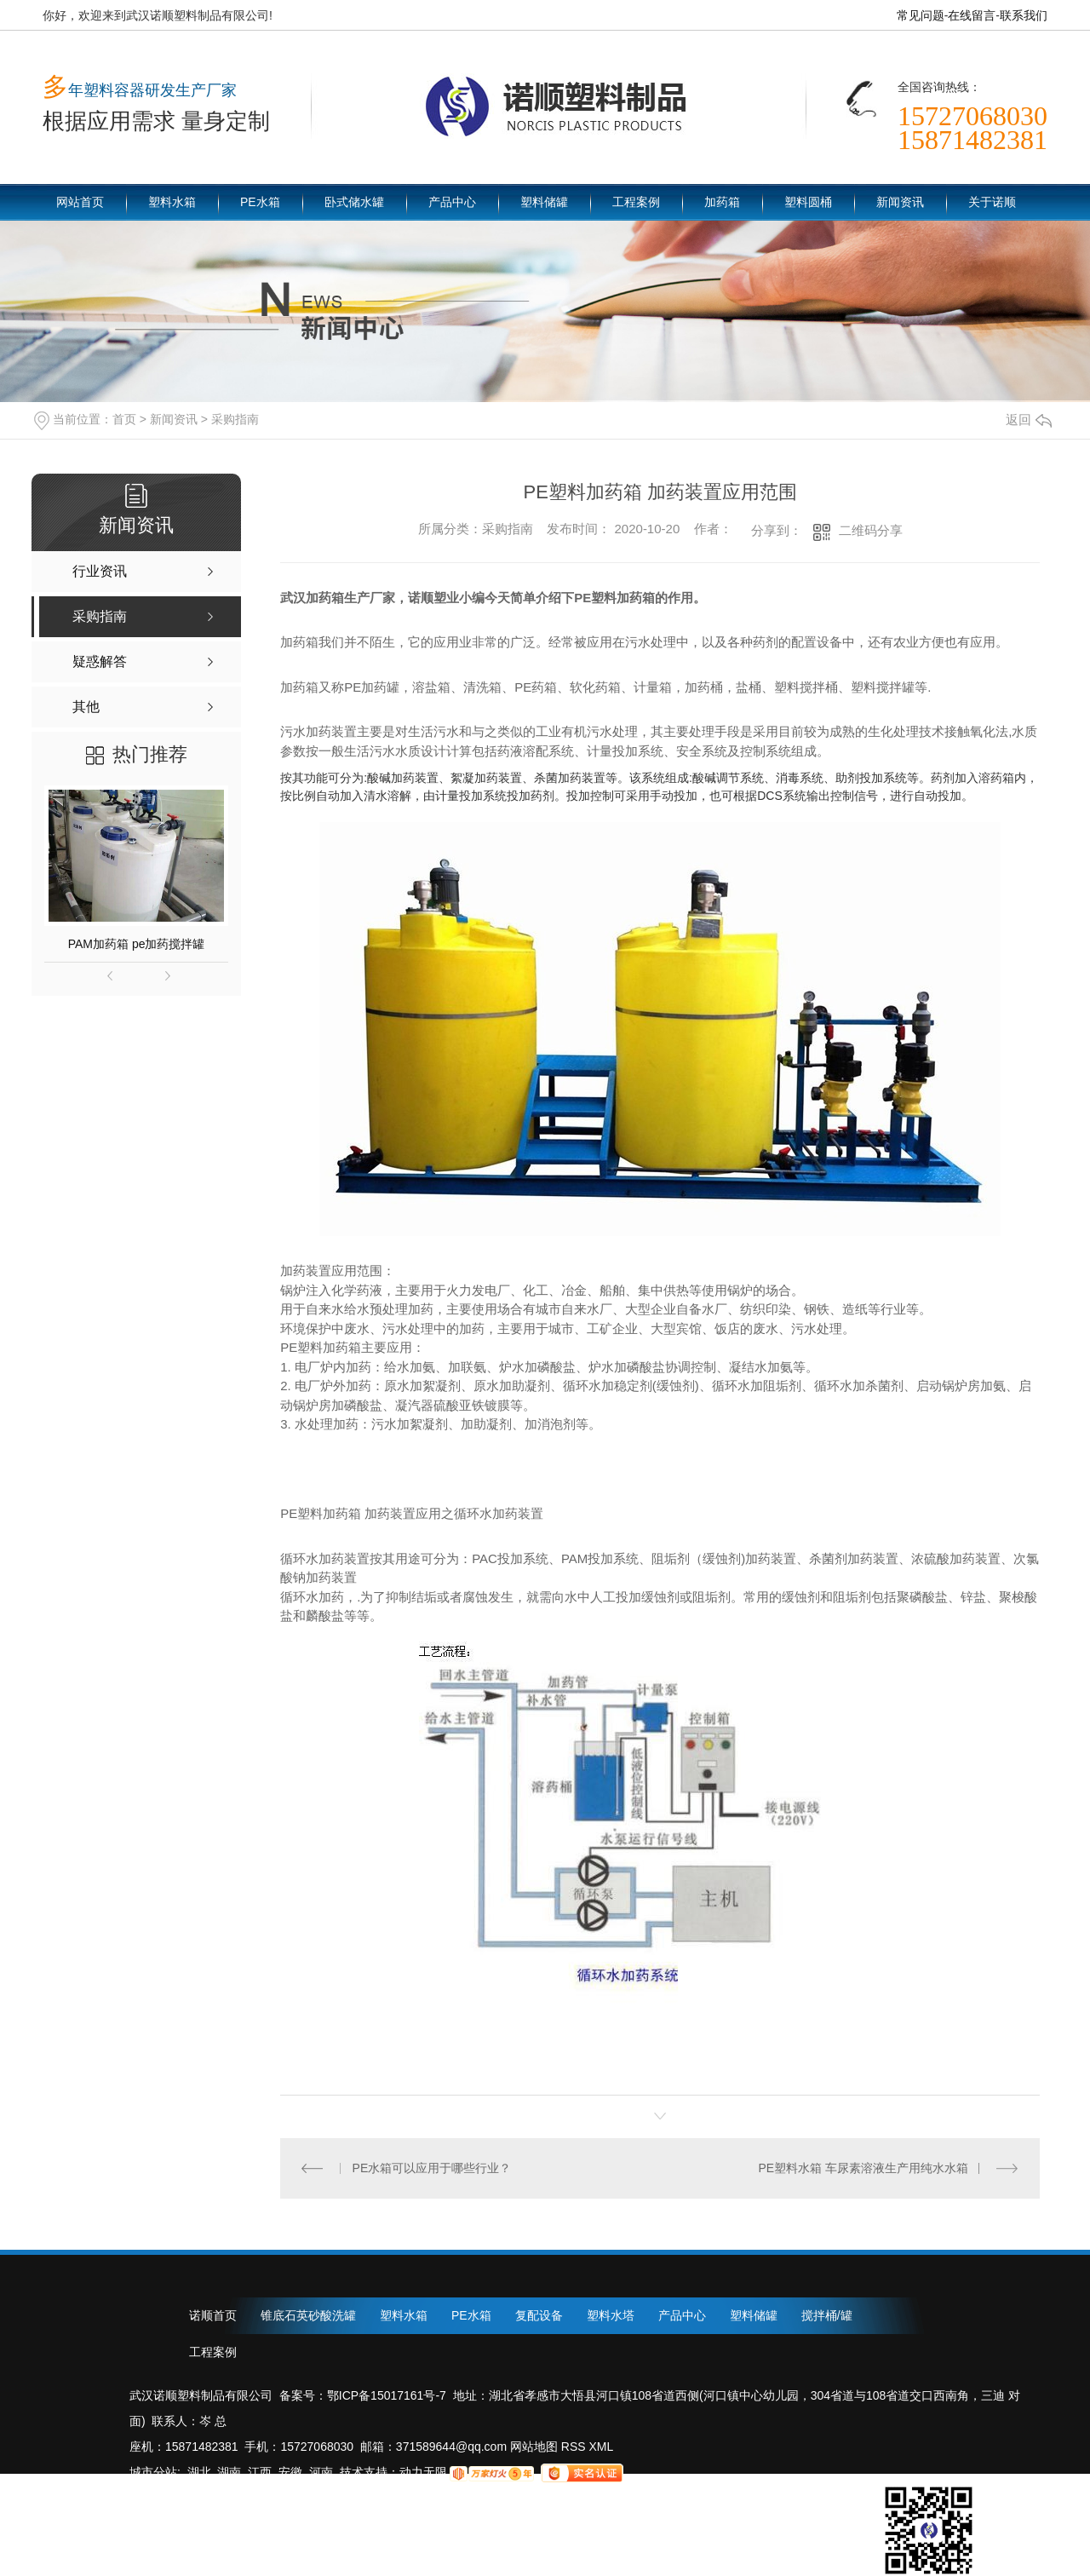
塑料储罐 (544, 202)
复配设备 (539, 2315)
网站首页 (80, 202)
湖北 (199, 2472)
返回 (1029, 419)
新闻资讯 (900, 202)
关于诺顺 (992, 202)
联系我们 (1023, 15)
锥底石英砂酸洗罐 (308, 2315)
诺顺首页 (213, 2315)
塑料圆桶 (808, 202)
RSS (575, 2446)
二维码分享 (871, 530)
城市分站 (153, 2472)
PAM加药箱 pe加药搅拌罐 (136, 944)
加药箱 (722, 202)
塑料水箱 (172, 202)
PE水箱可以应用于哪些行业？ (432, 2168)
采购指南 (235, 419)
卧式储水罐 (354, 202)
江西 (260, 2472)
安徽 (290, 2472)
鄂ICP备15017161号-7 (386, 2395)
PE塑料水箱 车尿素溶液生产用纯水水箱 (863, 2168)
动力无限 (423, 2472)
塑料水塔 (610, 2315)
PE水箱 (260, 202)
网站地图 (532, 2446)
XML (601, 2446)
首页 (124, 419)
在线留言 (971, 15)
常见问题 (920, 15)
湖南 (229, 2472)
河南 (321, 2472)
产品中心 (452, 202)
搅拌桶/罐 (826, 2315)
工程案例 (636, 202)
